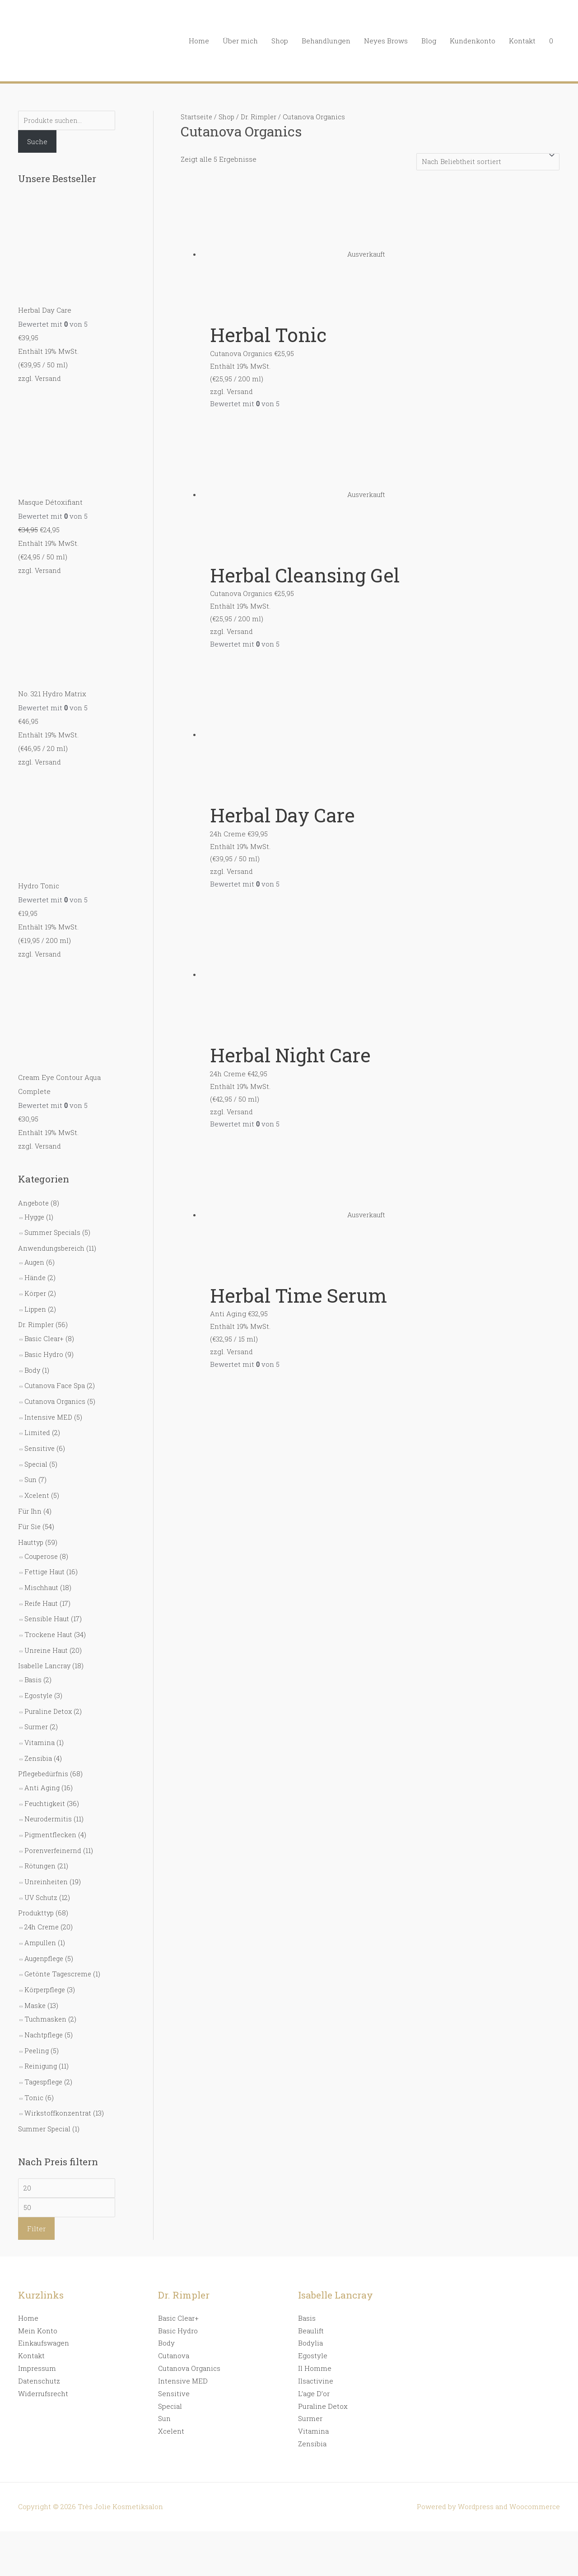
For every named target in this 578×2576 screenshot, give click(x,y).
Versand (48, 378)
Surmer (36, 1708)
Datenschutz (39, 2353)
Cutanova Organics (55, 1392)
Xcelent (37, 1483)
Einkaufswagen (43, 2316)
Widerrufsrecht (43, 2366)
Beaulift (311, 2303)
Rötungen (40, 1844)
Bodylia (310, 2316)
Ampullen (40, 1919)
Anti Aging (42, 1768)
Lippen (35, 1302)
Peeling (37, 2024)
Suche (37, 142)
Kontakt (522, 40)
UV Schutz (41, 1875)
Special (36, 1453)
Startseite (197, 116)
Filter (36, 2201)
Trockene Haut (49, 1619)
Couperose (42, 1543)
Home (199, 40)
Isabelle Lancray (45, 1649)
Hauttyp (31, 1529)
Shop (279, 40)
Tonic (33, 2069)
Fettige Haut (45, 1558)
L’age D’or (314, 2366)
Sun (30, 1468)
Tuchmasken (46, 1993)
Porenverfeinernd (53, 1829)
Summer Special (45, 2100)
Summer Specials (53, 1227)
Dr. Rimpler (36, 1317)
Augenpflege (45, 1934)
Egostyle (39, 1678)
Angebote (34, 1199)
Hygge (35, 1212)
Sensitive (40, 1437)
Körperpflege (46, 1965)
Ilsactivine (315, 2353)
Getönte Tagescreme (59, 1949)
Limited (37, 1422)
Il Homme (314, 2341)
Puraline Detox (49, 1694)
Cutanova (173, 2328)
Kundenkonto (472, 40)
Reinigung (41, 2039)
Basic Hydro (44, 1346)
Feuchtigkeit (45, 1783)
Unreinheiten (47, 1859)
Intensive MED (49, 1407)
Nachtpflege (44, 2008)
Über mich (240, 40)
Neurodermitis (48, 1798)
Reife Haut (41, 1588)
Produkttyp (36, 1890)
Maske (35, 1980)
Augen (35, 1256)
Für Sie (30, 1514)
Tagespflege (44, 2054)
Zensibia (38, 1739)
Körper (35, 1287)
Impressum (37, 2341)
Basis (33, 1663)
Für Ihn (30, 1498)
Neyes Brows (386, 40)
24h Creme (42, 1904)
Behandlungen (326, 40)
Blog (428, 40)
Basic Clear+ (44, 1331)
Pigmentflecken (51, 1814)
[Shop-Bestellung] (485, 162)
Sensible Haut (47, 1604)
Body (32, 1361)
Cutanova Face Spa (55, 1376)
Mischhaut (42, 1573)
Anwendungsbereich (53, 1243)
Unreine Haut (47, 1634)
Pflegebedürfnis (44, 1755)
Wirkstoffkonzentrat (58, 2085)
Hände (35, 1271)
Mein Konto (37, 2303)
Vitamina (39, 1724)
